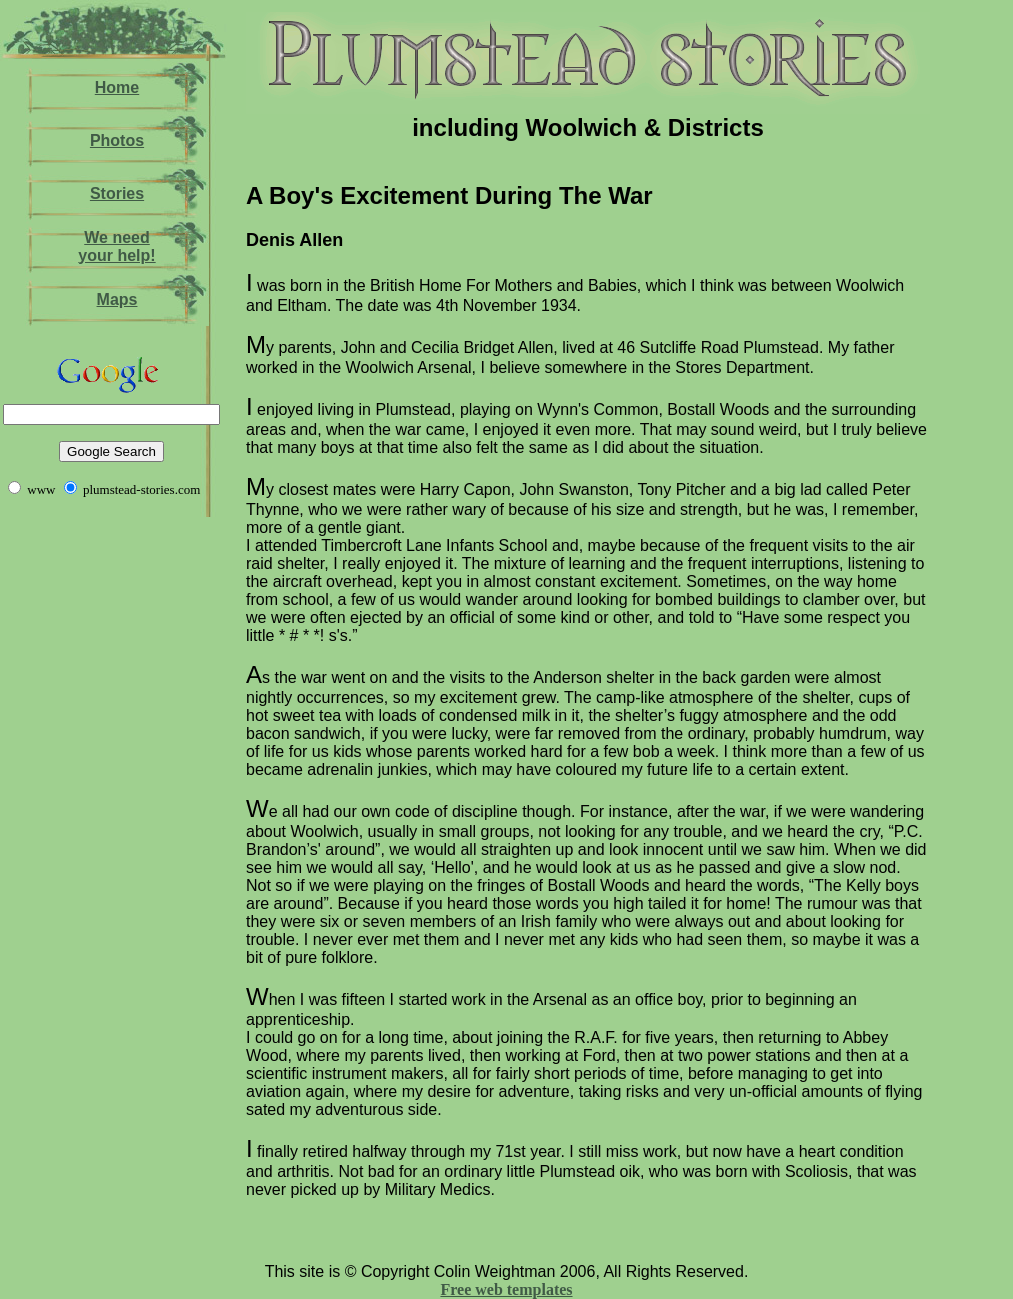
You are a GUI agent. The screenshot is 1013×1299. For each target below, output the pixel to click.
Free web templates (506, 1289)
